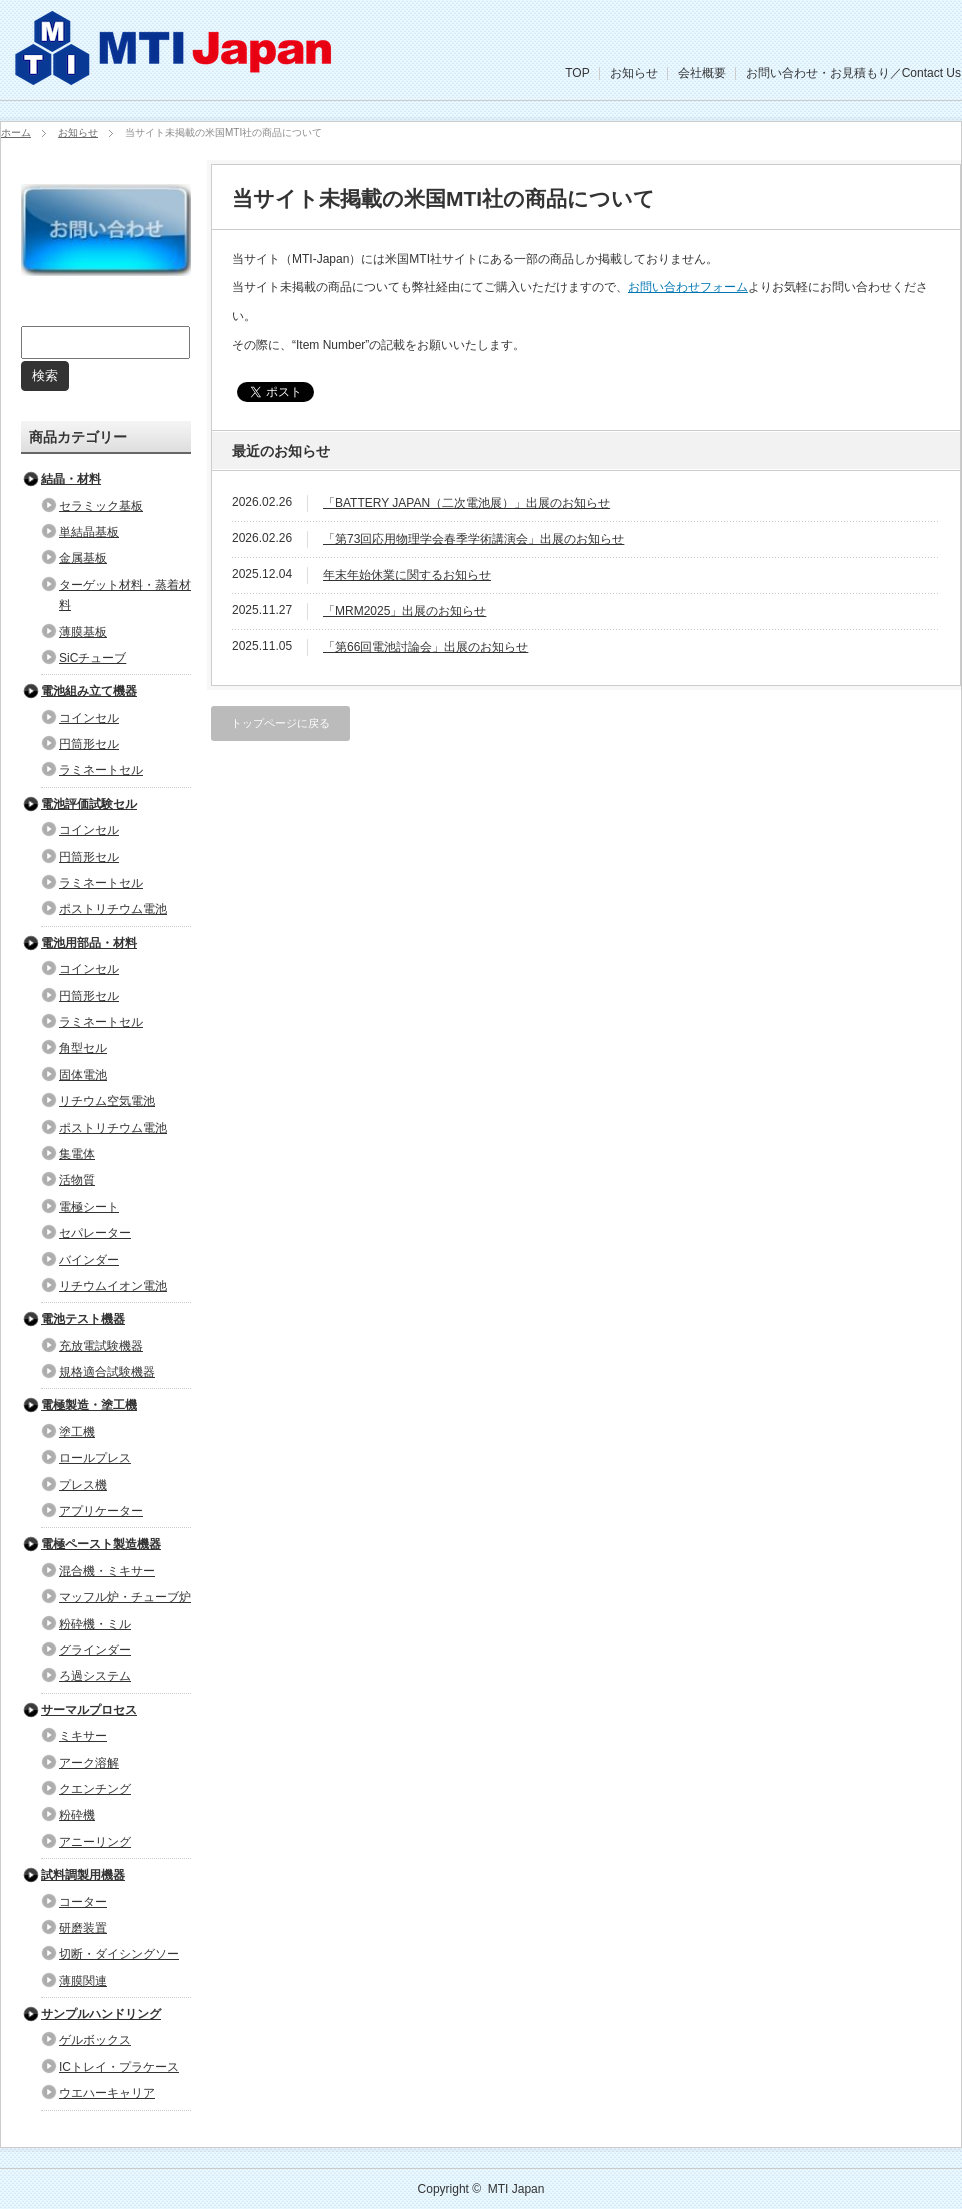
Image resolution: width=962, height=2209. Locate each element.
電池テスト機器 (83, 1319)
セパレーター (95, 1233)
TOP (577, 73)
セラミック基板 (101, 506)
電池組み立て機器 (89, 691)
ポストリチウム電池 (113, 909)
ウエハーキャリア (107, 2093)
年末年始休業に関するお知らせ (407, 575)
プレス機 (83, 1485)
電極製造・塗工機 (89, 1405)
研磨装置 (83, 1928)
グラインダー (95, 1650)
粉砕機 (77, 1815)
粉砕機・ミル (95, 1624)
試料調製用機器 (83, 1875)
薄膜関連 (83, 1981)
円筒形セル (89, 744)
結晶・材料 (71, 479)
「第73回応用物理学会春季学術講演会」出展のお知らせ (473, 539)
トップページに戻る (280, 723)
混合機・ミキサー (107, 1571)
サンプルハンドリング (101, 2014)
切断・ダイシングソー (119, 1954)
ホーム (16, 132)
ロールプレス (95, 1458)
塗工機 (77, 1432)
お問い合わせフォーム (688, 287)
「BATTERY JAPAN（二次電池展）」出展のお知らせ (466, 503)
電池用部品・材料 (89, 943)
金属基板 (83, 558)
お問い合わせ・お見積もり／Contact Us (853, 73)
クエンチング (95, 1789)
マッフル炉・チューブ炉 (125, 1597)
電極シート (89, 1207)
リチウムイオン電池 (113, 1286)
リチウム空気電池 (107, 1101)
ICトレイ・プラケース (119, 2067)
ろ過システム (95, 1676)
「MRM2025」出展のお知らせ (404, 611)
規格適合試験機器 (107, 1372)
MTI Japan (516, 2189)
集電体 (77, 1154)
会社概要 (702, 73)
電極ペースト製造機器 (101, 1544)
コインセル (89, 718)
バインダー (89, 1260)
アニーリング (95, 1842)
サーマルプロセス (89, 1710)
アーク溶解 (89, 1763)
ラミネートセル (101, 770)
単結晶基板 (89, 532)
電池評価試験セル (89, 804)
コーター (83, 1902)
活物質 (77, 1180)
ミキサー (83, 1736)
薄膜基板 (83, 632)
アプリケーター (101, 1511)
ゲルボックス (95, 2040)
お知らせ (634, 73)
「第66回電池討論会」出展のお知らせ (425, 647)
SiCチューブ (92, 658)
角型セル (83, 1048)
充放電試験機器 (101, 1346)
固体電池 (83, 1075)
